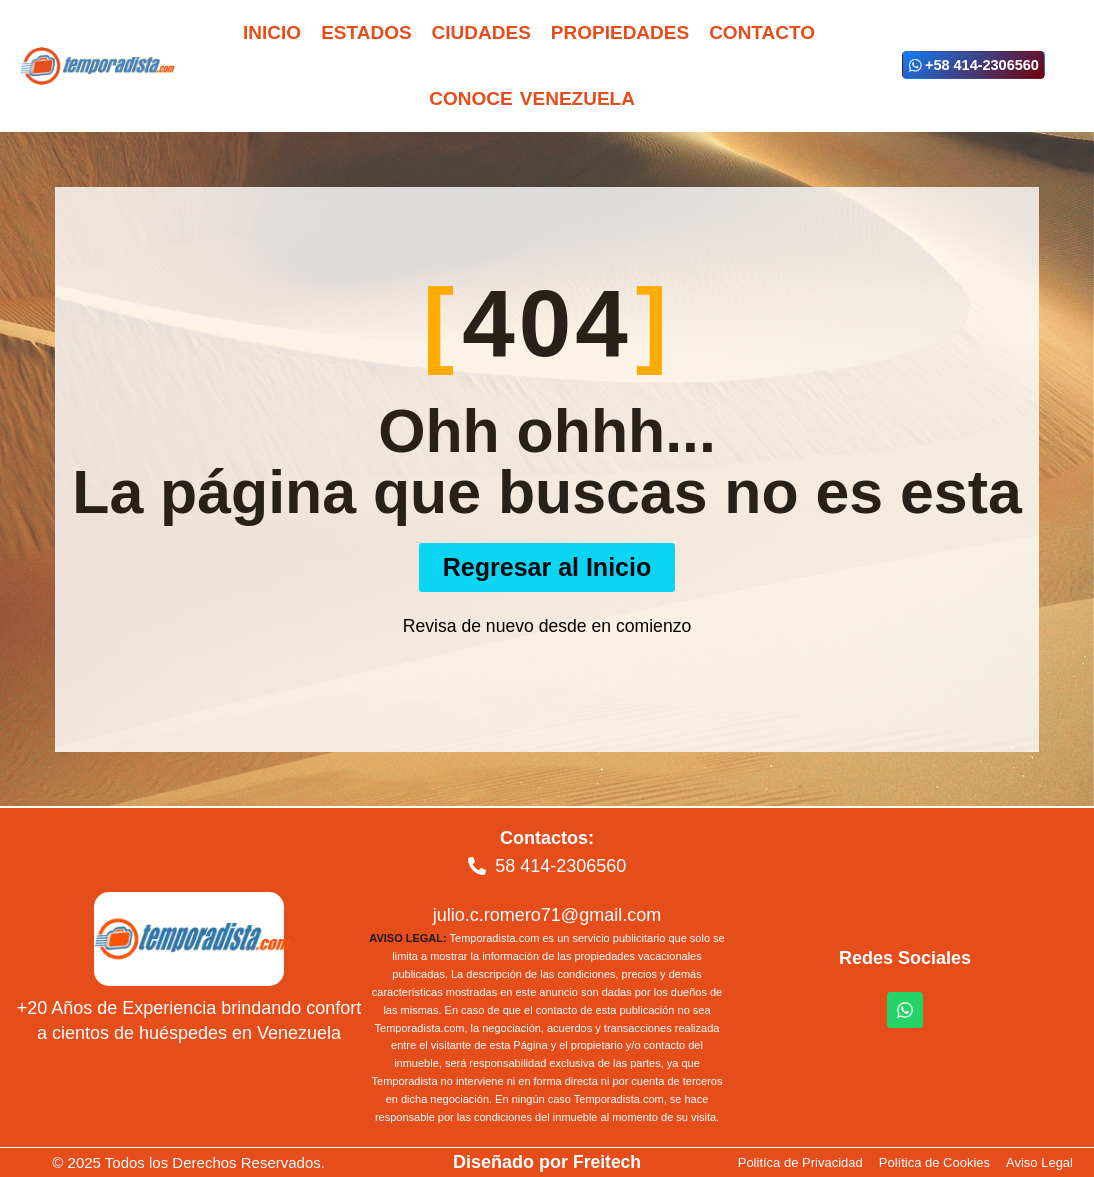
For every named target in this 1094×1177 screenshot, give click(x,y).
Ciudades (481, 32)
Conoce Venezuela (532, 98)
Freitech (607, 1162)
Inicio (272, 32)
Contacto (762, 32)
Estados (366, 32)
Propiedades (620, 32)
